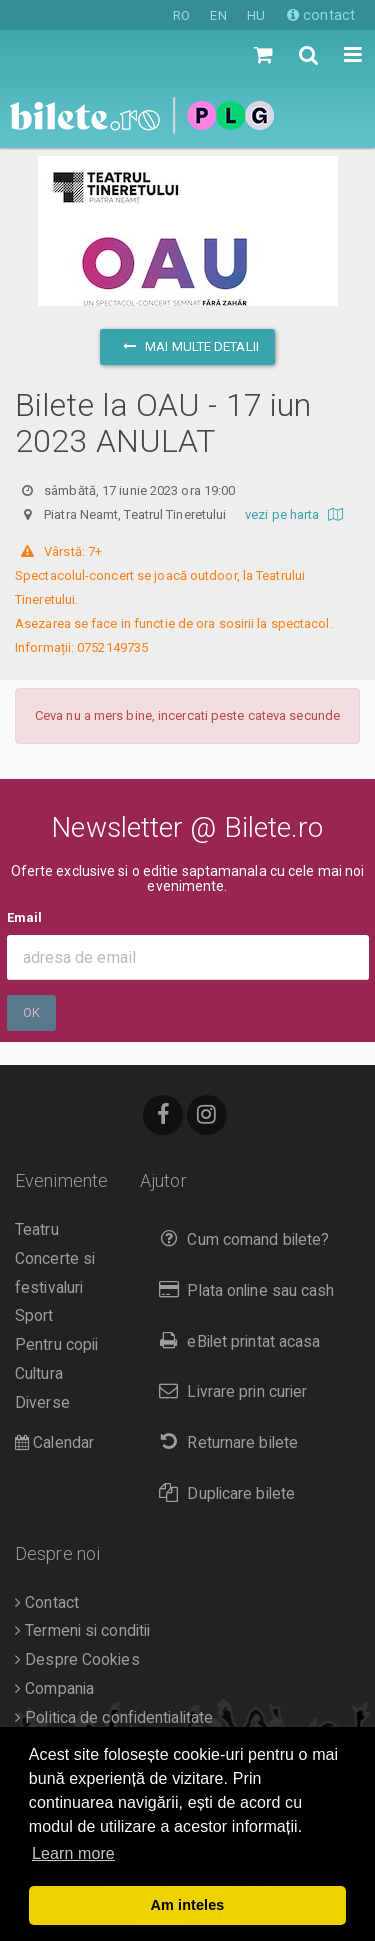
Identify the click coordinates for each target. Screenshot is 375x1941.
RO (181, 15)
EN (218, 15)
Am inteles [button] (188, 1905)
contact (321, 15)
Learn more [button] (73, 1853)
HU (256, 15)
